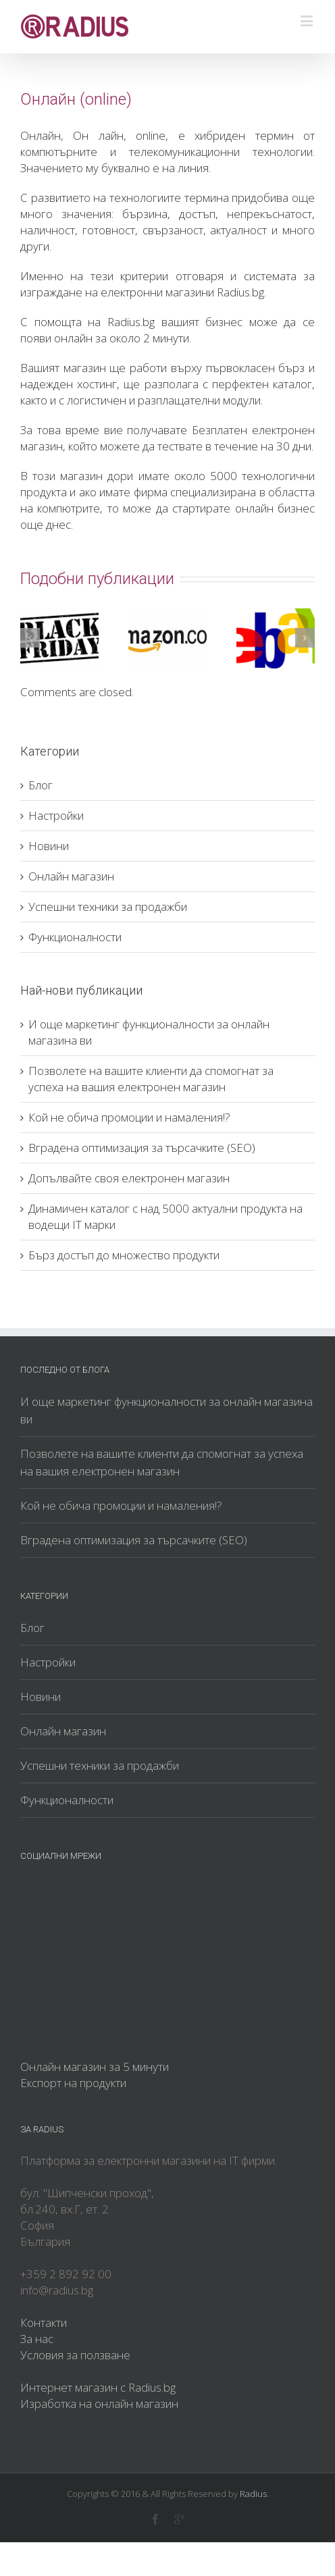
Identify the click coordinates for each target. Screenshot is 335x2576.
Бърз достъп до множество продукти (124, 1255)
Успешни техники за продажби (107, 906)
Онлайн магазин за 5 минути (94, 2066)
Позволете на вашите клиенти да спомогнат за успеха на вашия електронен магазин (151, 1079)
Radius (253, 2494)
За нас (36, 2338)
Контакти (43, 2322)
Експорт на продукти (73, 2083)
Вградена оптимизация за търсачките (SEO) (141, 1147)
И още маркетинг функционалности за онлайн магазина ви (166, 1410)
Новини (48, 845)
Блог (40, 785)
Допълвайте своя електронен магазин (129, 1178)
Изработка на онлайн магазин (99, 2403)
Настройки (56, 815)
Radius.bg (131, 322)
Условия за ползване (75, 2355)
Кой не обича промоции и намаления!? (129, 1117)
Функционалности (75, 937)
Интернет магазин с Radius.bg (98, 2387)
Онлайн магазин (71, 876)
